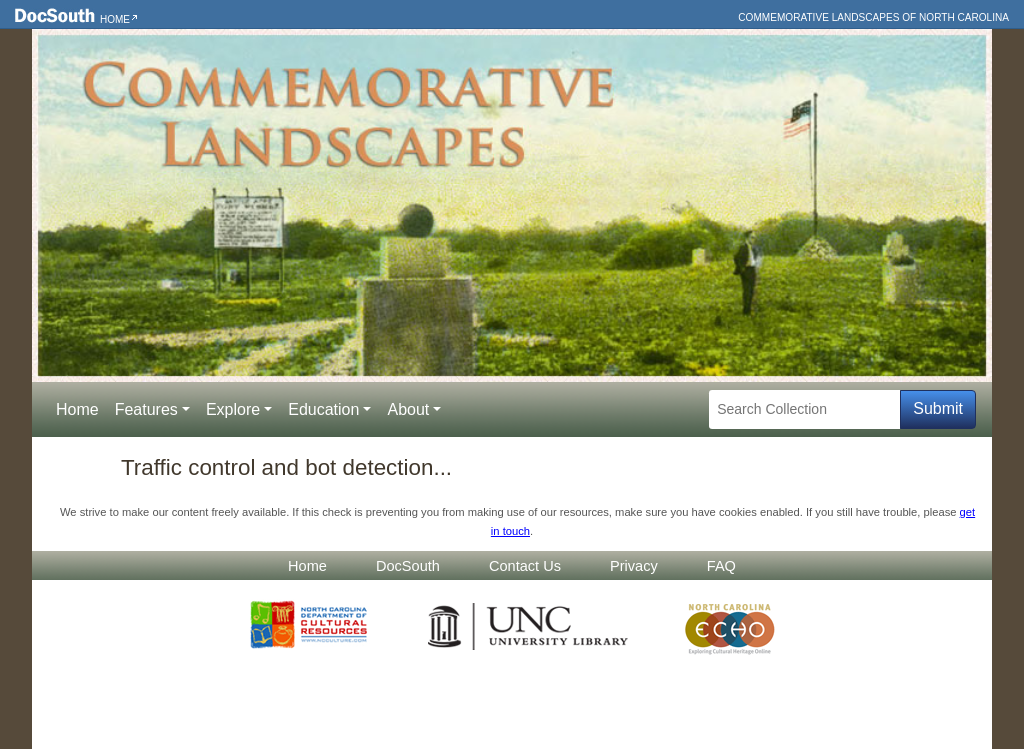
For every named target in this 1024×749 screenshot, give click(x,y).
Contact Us (525, 566)
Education (323, 409)
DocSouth (408, 566)
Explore (233, 409)
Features (146, 409)
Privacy (634, 566)
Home (115, 19)
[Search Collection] (804, 409)
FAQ (721, 566)
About (408, 409)
